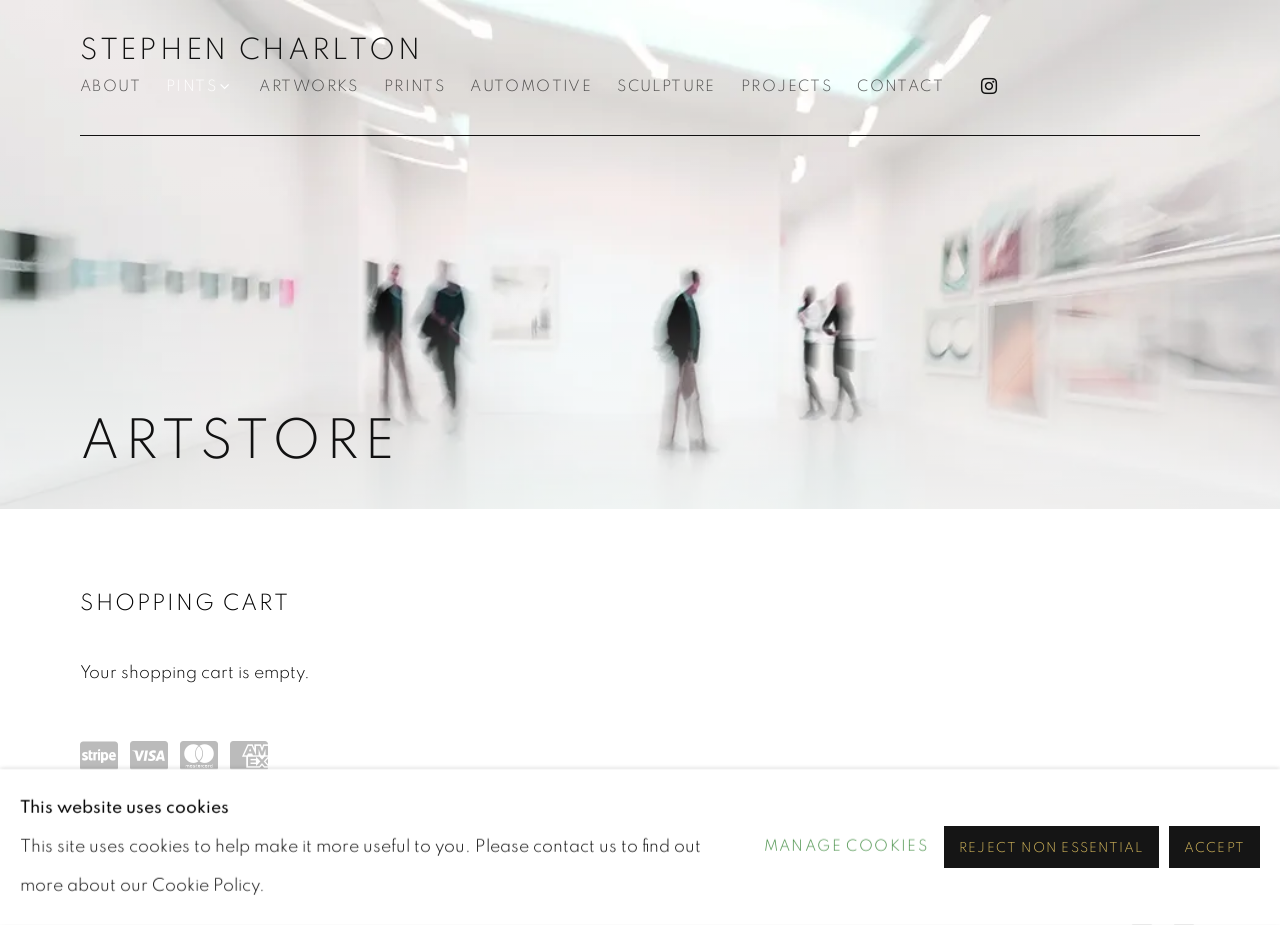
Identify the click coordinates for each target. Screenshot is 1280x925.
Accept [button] (1214, 848)
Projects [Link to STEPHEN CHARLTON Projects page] (786, 86)
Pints (191, 86)
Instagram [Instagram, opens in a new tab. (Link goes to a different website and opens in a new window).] (989, 87)
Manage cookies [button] (846, 846)
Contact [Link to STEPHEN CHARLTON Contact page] (900, 86)
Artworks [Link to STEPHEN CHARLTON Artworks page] (308, 86)
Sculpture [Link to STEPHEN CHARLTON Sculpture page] (666, 86)
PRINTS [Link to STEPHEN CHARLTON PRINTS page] (414, 86)
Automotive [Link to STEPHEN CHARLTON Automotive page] (531, 86)
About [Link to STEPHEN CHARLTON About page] (110, 86)
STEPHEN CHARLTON (251, 50)
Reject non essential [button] (1051, 848)
